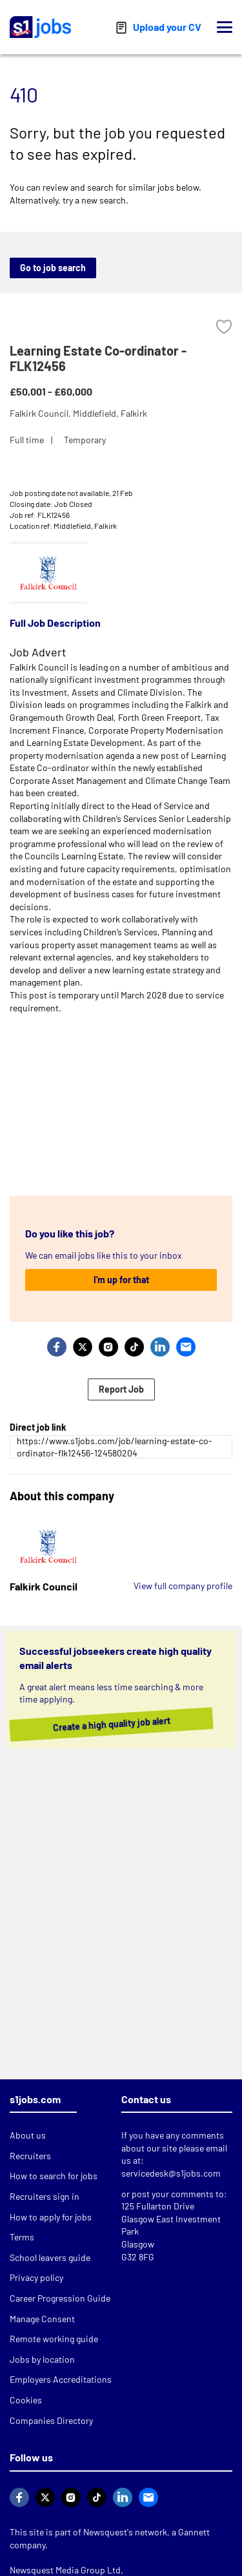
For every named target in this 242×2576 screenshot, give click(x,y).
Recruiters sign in (44, 2196)
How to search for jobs (53, 2175)
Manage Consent (42, 2318)
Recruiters (30, 2155)
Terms (22, 2236)
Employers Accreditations (61, 2379)
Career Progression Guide (60, 2298)
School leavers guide (50, 2257)
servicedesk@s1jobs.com (171, 2173)
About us (28, 2135)
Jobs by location (42, 2359)
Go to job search (53, 267)
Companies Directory (51, 2420)
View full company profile (183, 1585)
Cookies (26, 2399)
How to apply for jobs (51, 2216)
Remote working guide (54, 2338)
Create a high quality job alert (124, 1723)
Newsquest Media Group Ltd (65, 2569)
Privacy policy (36, 2277)
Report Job (121, 1389)
